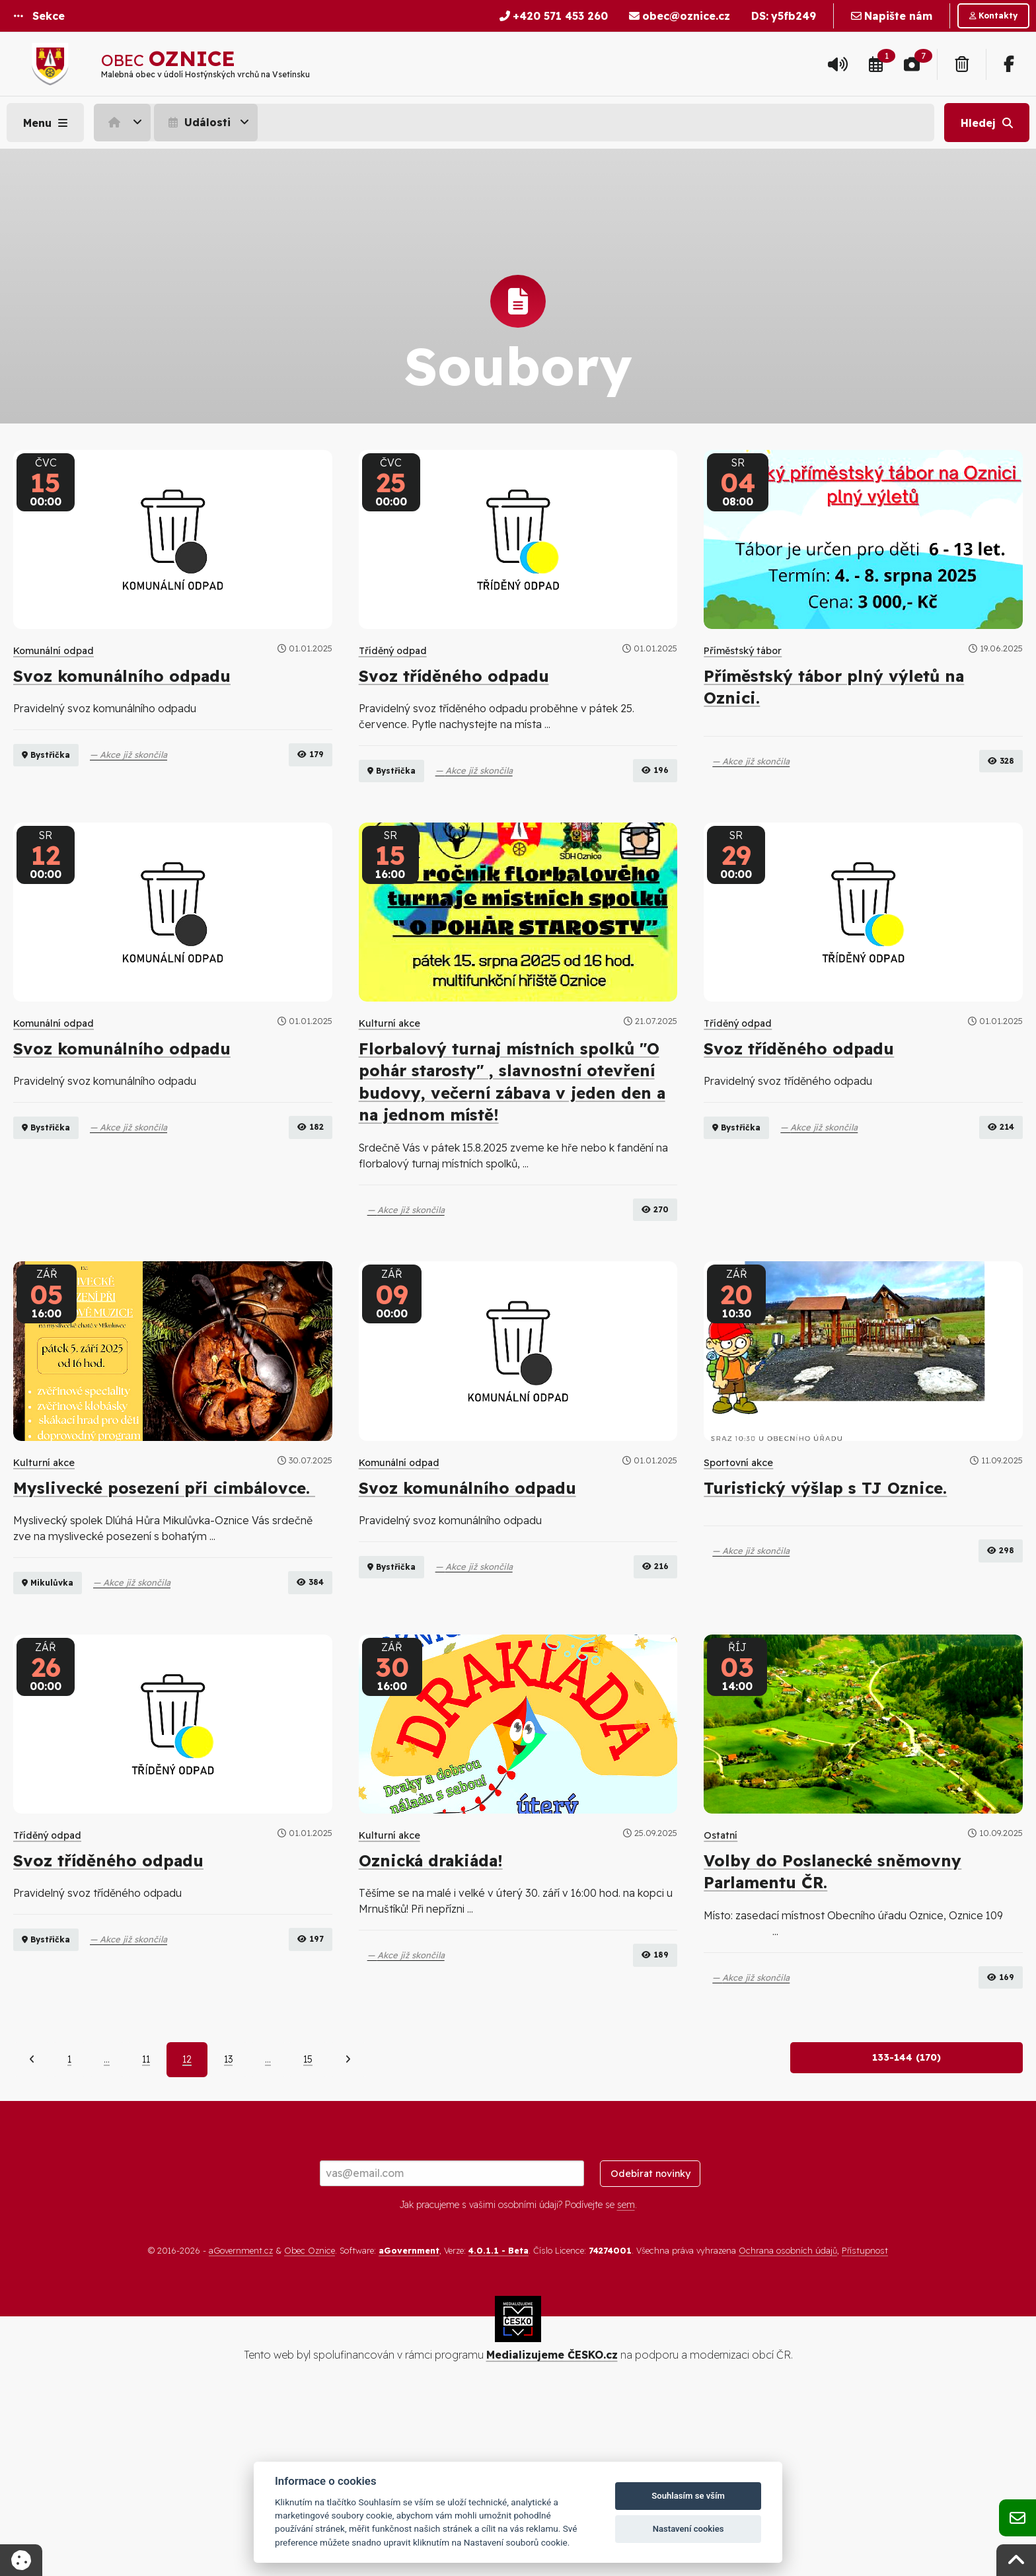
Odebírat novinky (650, 2350)
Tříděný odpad (393, 651)
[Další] (348, 2236)
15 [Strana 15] (308, 2236)
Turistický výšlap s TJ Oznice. (825, 1554)
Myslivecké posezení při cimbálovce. (164, 1554)
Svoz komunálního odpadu (122, 676)
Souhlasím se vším (688, 2496)
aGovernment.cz (241, 2426)
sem (626, 2382)
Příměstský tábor (743, 651)
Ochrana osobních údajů (788, 2426)
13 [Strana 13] (228, 2236)
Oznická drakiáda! (431, 1993)
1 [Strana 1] (69, 2236)
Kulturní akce (389, 1090)
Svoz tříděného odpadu (454, 676)
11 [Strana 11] (146, 2236)
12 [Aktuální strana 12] (187, 2236)
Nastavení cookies (688, 2529)
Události (198, 122)
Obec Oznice (309, 2426)
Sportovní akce (738, 1529)
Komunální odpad (53, 651)
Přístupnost (865, 2426)
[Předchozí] (32, 2236)
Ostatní (720, 1967)
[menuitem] (124, 122)
